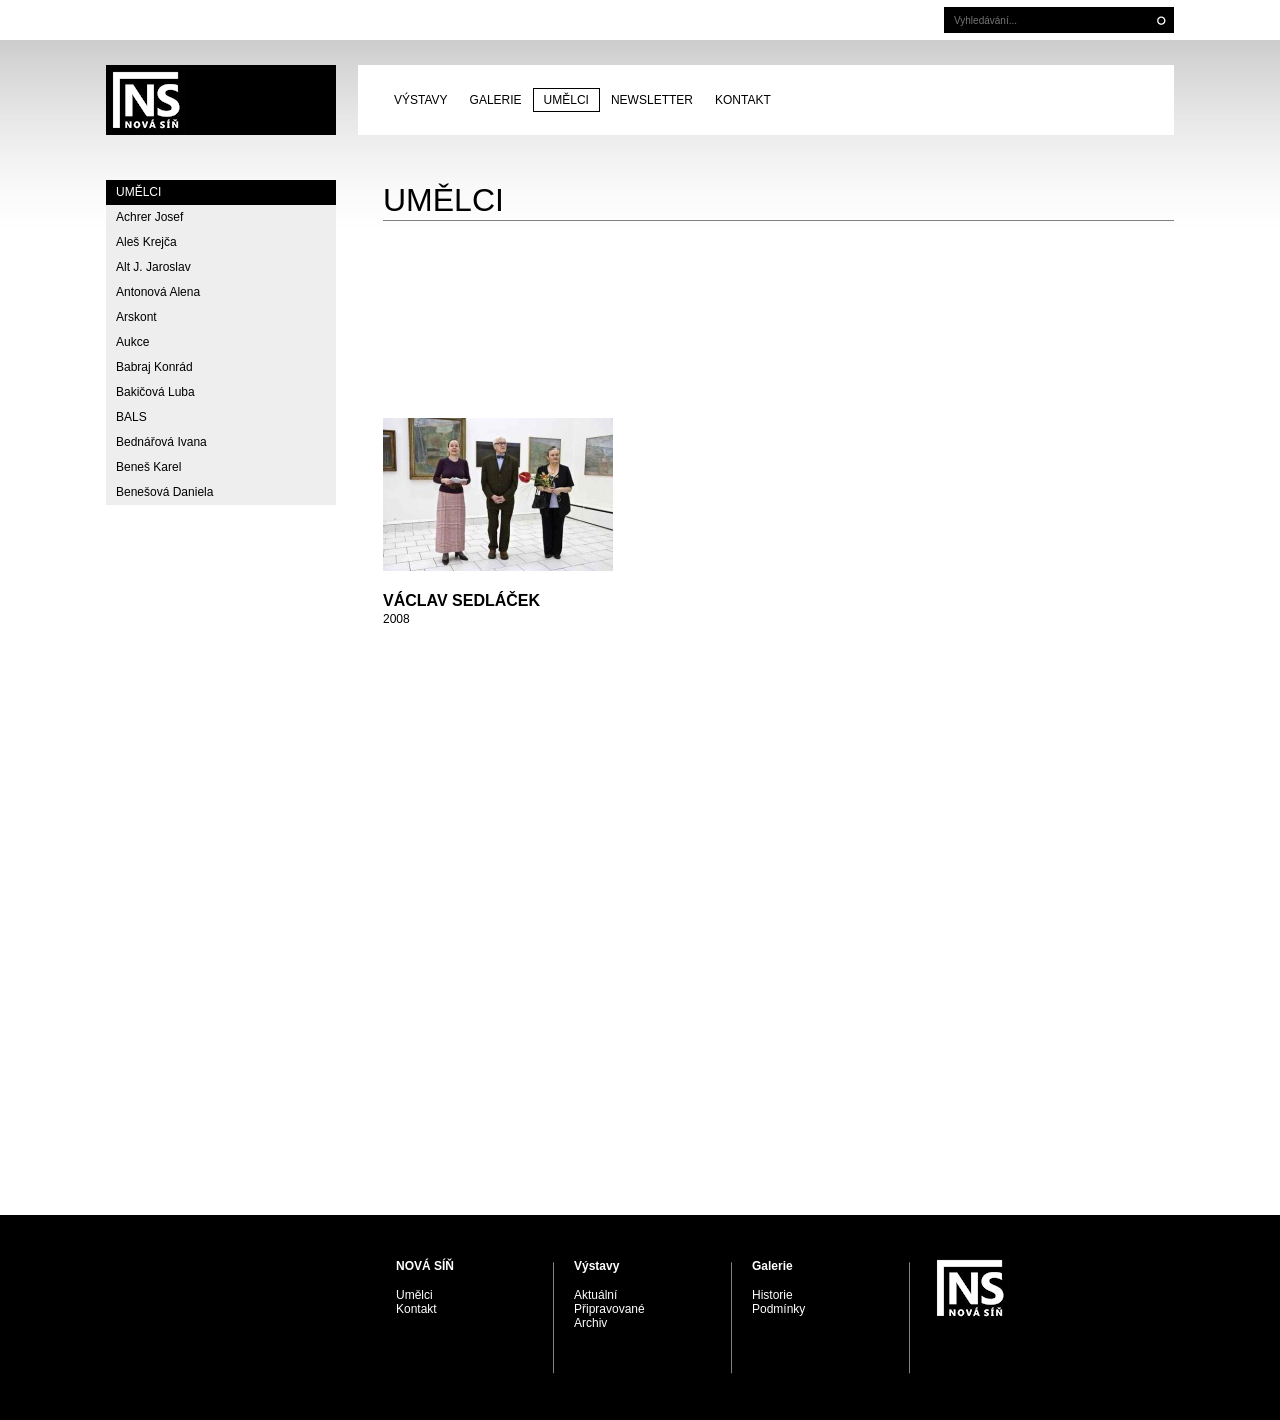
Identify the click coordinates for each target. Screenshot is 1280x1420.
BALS (131, 417)
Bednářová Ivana (161, 442)
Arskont (136, 317)
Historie (772, 1295)
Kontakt (743, 100)
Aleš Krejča (146, 242)
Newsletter (652, 100)
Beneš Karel (148, 467)
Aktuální (595, 1295)
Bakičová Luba (155, 392)
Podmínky (778, 1309)
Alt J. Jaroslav (153, 267)
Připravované (609, 1309)
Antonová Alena (158, 292)
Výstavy (421, 100)
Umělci (566, 100)
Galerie (496, 100)
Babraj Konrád (154, 367)
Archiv (590, 1323)
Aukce (132, 342)
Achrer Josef (149, 217)
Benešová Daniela (164, 492)
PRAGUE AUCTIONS (221, 100)
